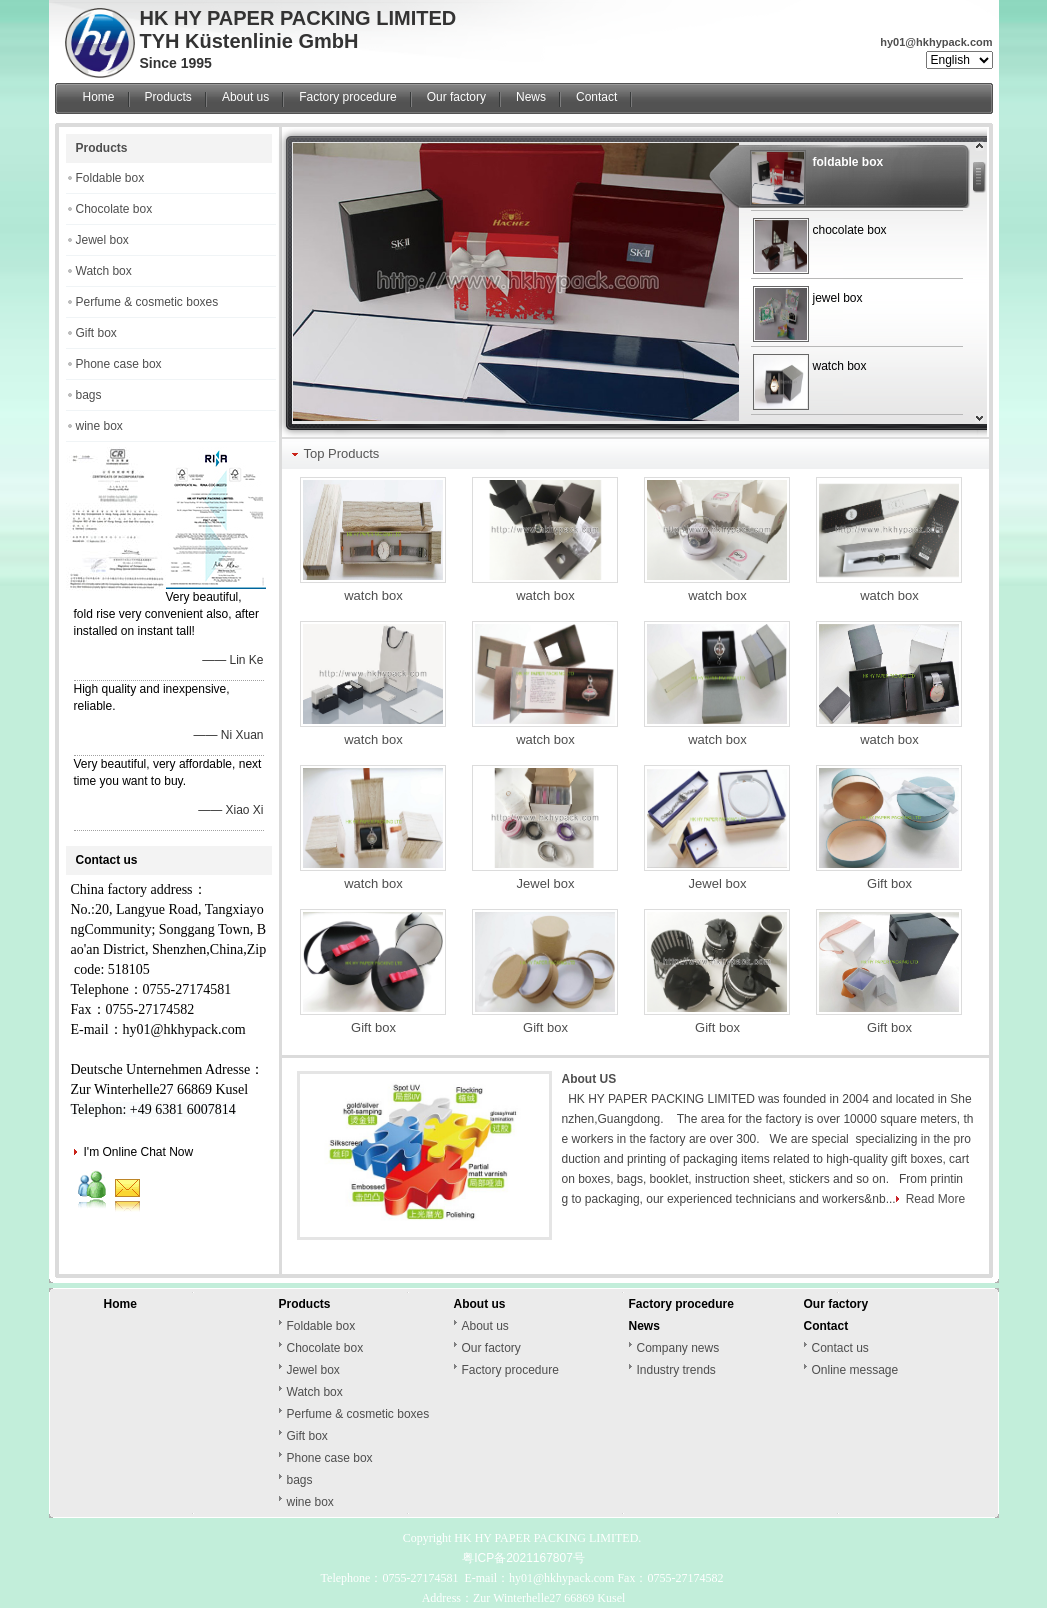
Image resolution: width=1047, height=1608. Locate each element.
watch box (373, 595)
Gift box (96, 333)
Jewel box (102, 240)
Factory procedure (347, 97)
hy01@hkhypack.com (936, 42)
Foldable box (110, 178)
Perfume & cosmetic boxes (147, 302)
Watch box (104, 271)
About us (245, 97)
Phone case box (119, 364)
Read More (935, 1199)
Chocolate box (114, 209)
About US (589, 1079)
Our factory (456, 97)
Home (99, 97)
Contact (596, 97)
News (531, 97)
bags (89, 395)
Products (168, 97)
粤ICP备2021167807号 (523, 1558)
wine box (99, 426)
